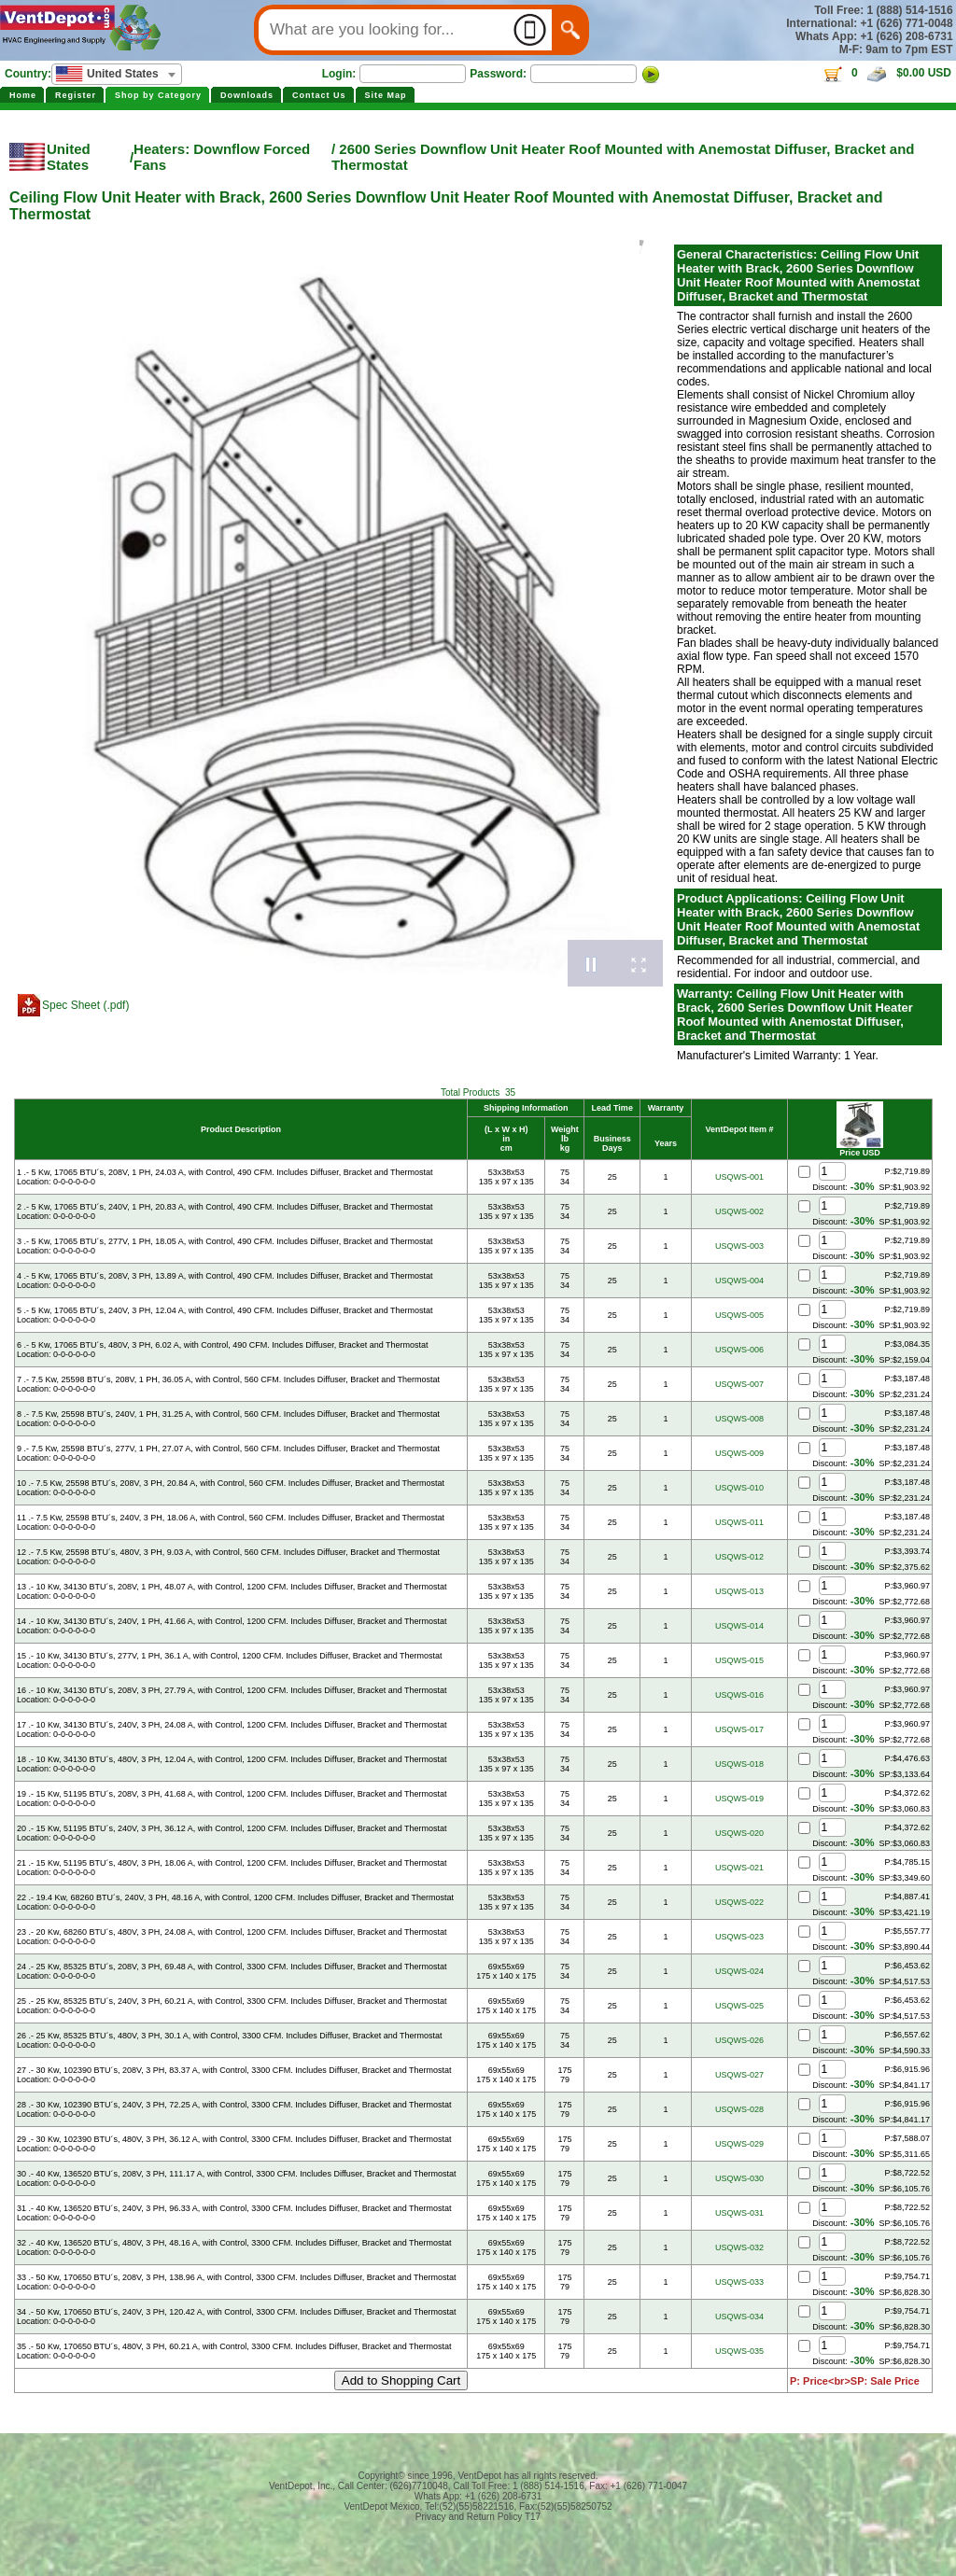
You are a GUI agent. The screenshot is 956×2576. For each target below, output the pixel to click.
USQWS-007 (739, 1384)
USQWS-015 (739, 1660)
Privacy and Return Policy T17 (478, 2517)
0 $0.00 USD (886, 72)
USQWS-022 (739, 1902)
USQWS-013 (739, 1591)
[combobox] (116, 74)
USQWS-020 (739, 1833)
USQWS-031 (739, 2213)
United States (69, 157)
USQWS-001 (739, 1177)
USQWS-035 (739, 2351)
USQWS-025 (739, 2005)
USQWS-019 (739, 1798)
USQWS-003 (739, 1246)
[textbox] (116, 73)
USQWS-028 (739, 2109)
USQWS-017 (739, 1729)
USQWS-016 (739, 1695)
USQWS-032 (739, 2247)
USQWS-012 (739, 1556)
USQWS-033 (739, 2282)
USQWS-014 (739, 1626)
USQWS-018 (739, 1764)
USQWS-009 (739, 1453)
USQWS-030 (739, 2178)
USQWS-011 (739, 1522)
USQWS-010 (739, 1487)
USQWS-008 (739, 1418)
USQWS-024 (739, 1971)
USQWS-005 (739, 1315)
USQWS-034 (739, 2316)
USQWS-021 (739, 1867)
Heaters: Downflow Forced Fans (222, 157)
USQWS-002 (739, 1211)
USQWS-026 (739, 2040)
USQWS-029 (739, 2144)
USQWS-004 (739, 1280)
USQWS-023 (739, 1936)
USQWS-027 (739, 2074)
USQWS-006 (739, 1349)
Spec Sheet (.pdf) (85, 1005)
